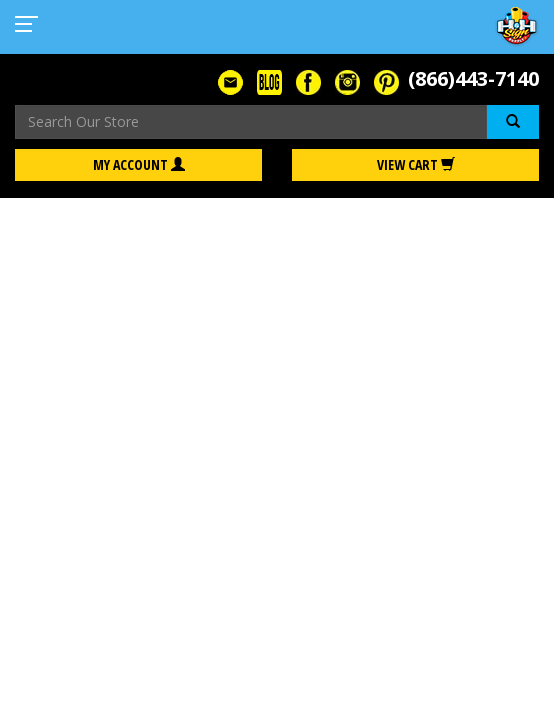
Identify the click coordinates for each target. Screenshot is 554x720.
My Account (139, 164)
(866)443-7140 (473, 78)
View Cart (416, 164)
